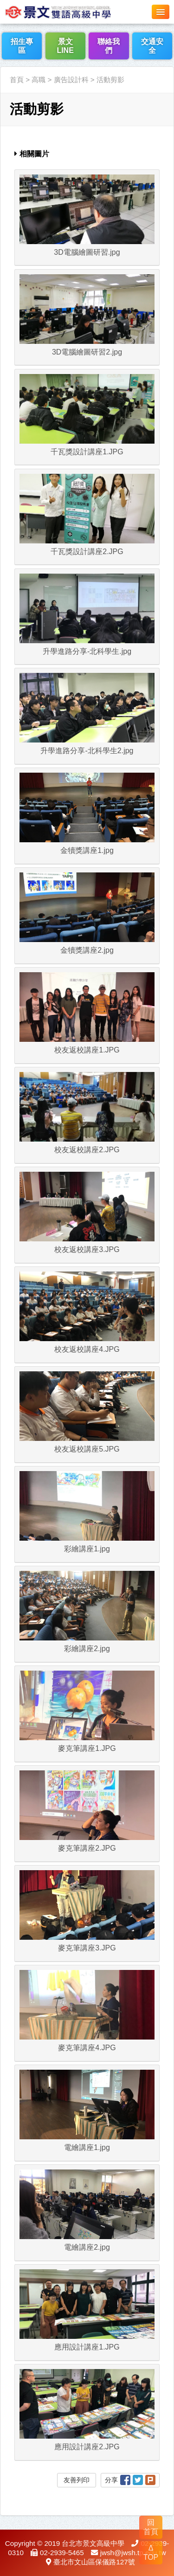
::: (3, 61)
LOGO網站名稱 (69, 11)
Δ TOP (151, 2552)
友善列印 (77, 2480)
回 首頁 (150, 2527)
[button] (160, 12)
